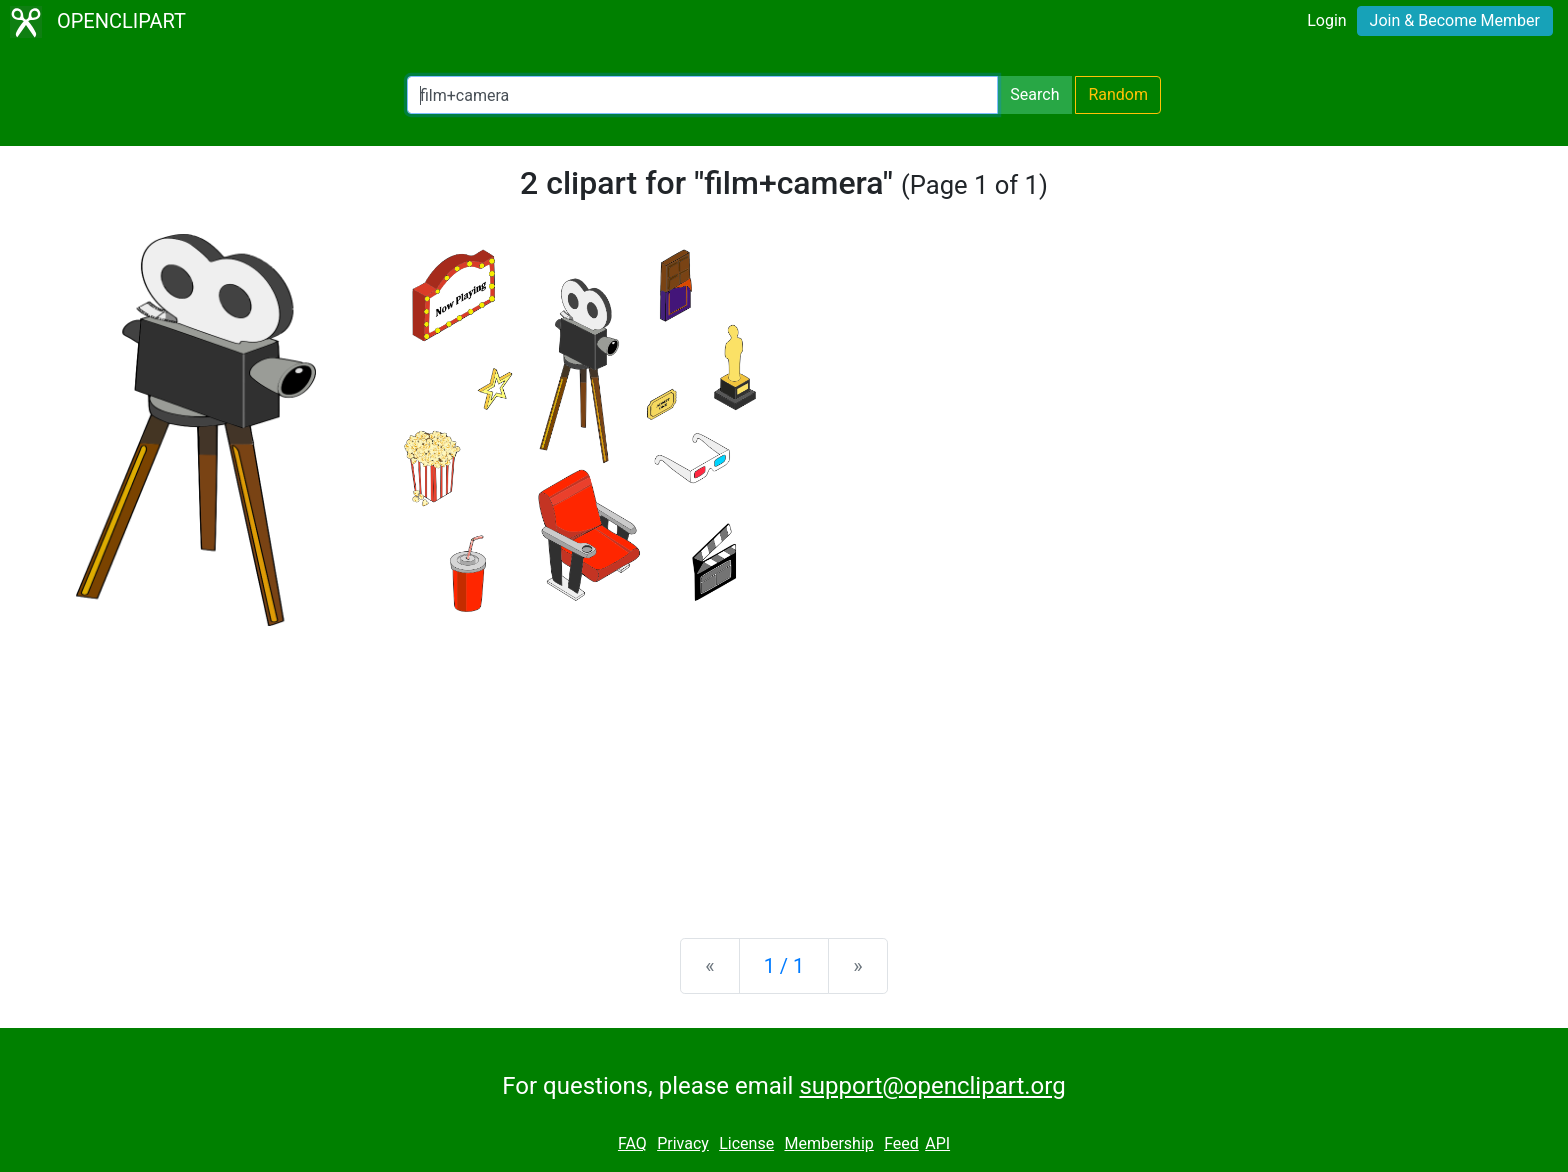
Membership (828, 1143)
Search (1034, 94)
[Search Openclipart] (702, 95)
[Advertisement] (784, 766)
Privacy (683, 1143)
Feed (901, 1143)
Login (1326, 20)
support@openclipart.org (932, 1086)
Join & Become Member (1455, 20)
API (937, 1143)
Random (1118, 94)
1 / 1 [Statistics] (784, 966)
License (746, 1143)
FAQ (632, 1143)
